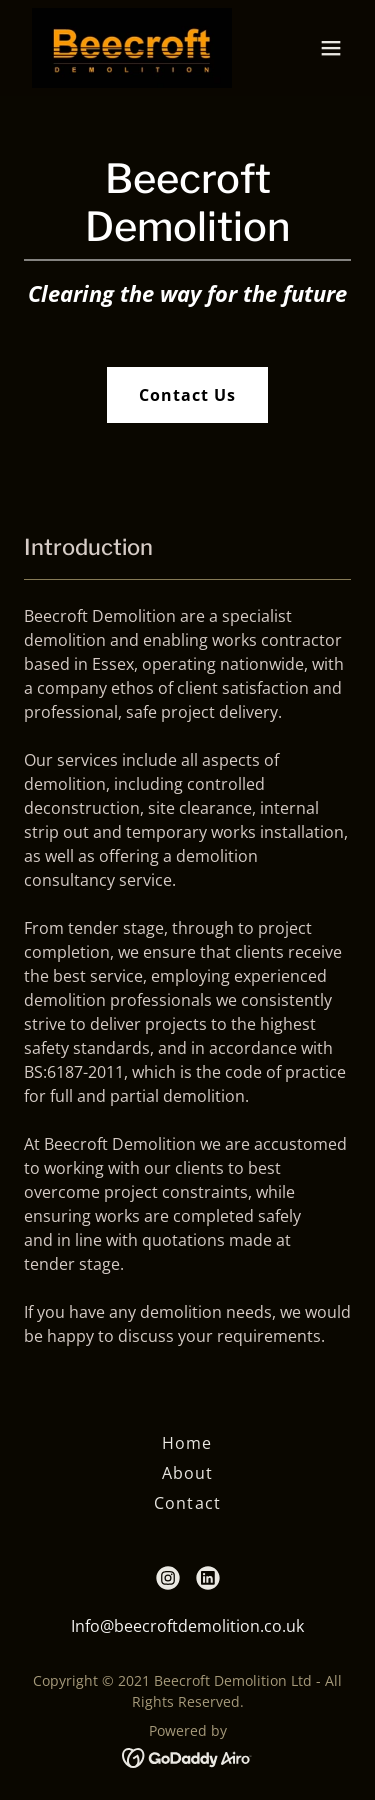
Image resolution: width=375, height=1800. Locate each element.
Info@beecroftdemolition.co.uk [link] (187, 1626)
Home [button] (187, 1443)
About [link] (187, 1473)
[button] (331, 48)
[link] (132, 48)
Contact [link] (187, 1503)
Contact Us (187, 395)
